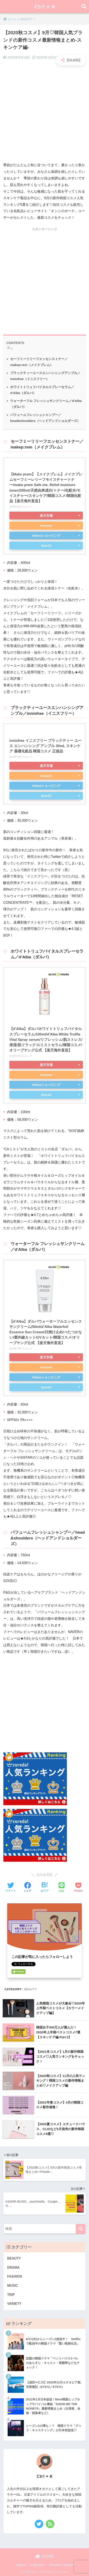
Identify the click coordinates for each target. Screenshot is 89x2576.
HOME (44, 2556)
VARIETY (14, 2303)
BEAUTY (30, 1989)
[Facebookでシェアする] (27, 1887)
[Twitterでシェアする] (11, 1887)
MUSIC (12, 2285)
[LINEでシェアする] (62, 1888)
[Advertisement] (44, 114)
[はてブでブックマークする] (44, 1887)
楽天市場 (46, 515)
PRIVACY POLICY (62, 2565)
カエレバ (27, 506)
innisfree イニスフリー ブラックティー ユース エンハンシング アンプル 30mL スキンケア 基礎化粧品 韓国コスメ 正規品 (45, 746)
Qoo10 (46, 545)
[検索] (80, 2229)
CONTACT (37, 2565)
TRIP (11, 2295)
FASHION (14, 2276)
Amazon (46, 525)
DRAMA (13, 2267)
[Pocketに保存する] (78, 1887)
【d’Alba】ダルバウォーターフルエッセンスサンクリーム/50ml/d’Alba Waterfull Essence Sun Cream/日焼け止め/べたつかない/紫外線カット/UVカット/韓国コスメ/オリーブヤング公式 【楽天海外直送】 (45, 1332)
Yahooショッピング (46, 535)
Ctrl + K (44, 6)
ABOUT (21, 2565)
